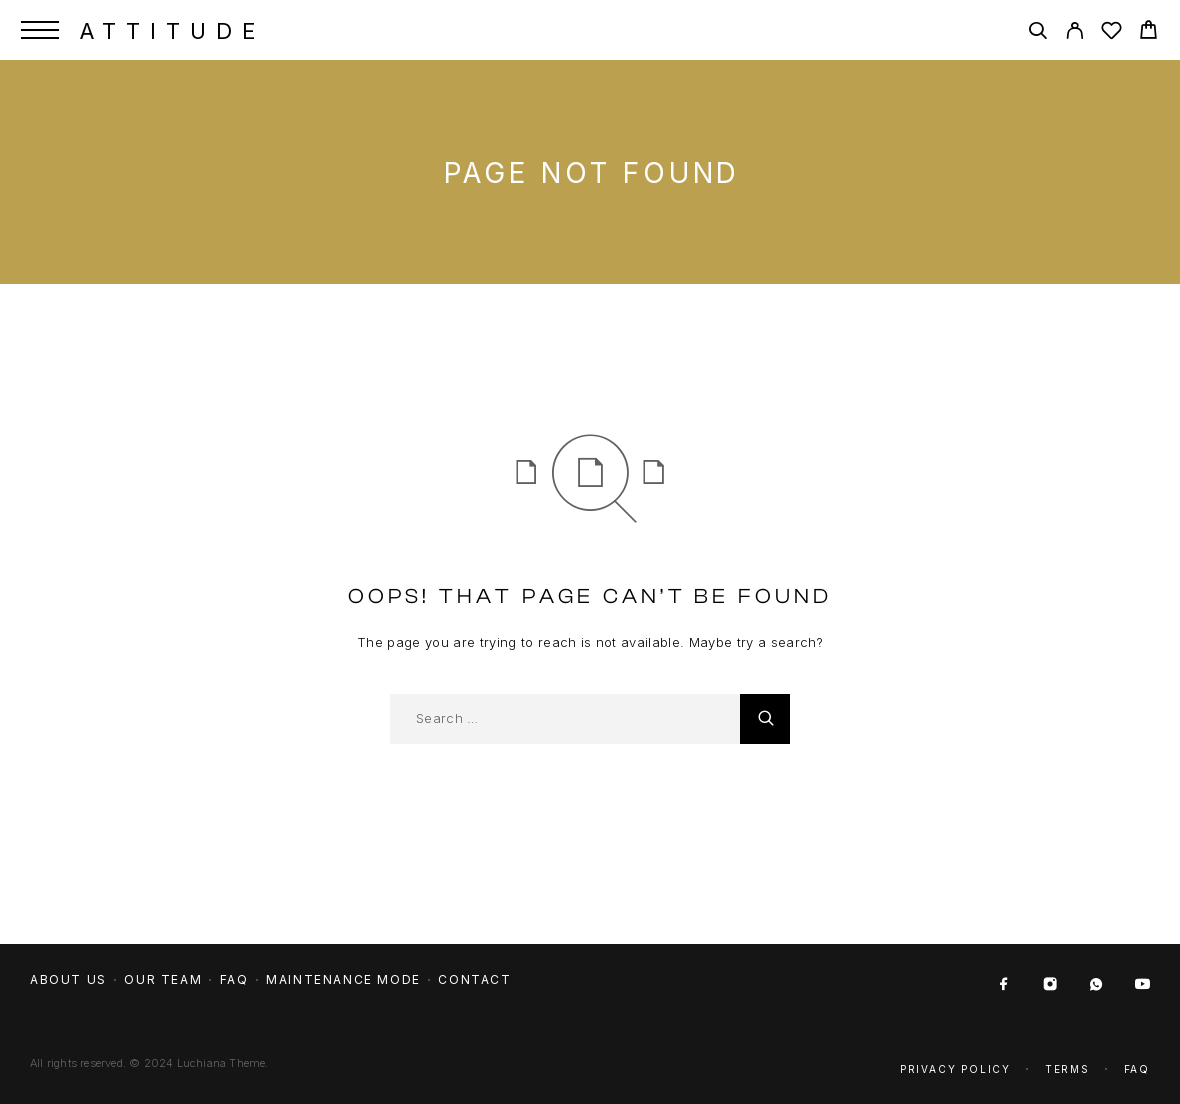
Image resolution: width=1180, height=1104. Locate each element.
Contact (474, 979)
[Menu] (40, 30)
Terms (1067, 1069)
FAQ (234, 979)
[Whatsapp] (1096, 985)
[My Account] (1074, 33)
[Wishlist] (1111, 33)
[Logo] (168, 30)
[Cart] (1148, 32)
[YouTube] (1142, 985)
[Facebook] (1004, 985)
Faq (1137, 1069)
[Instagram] (1050, 985)
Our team (163, 979)
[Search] (1037, 33)
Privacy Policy (955, 1069)
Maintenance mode (343, 979)
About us (68, 979)
